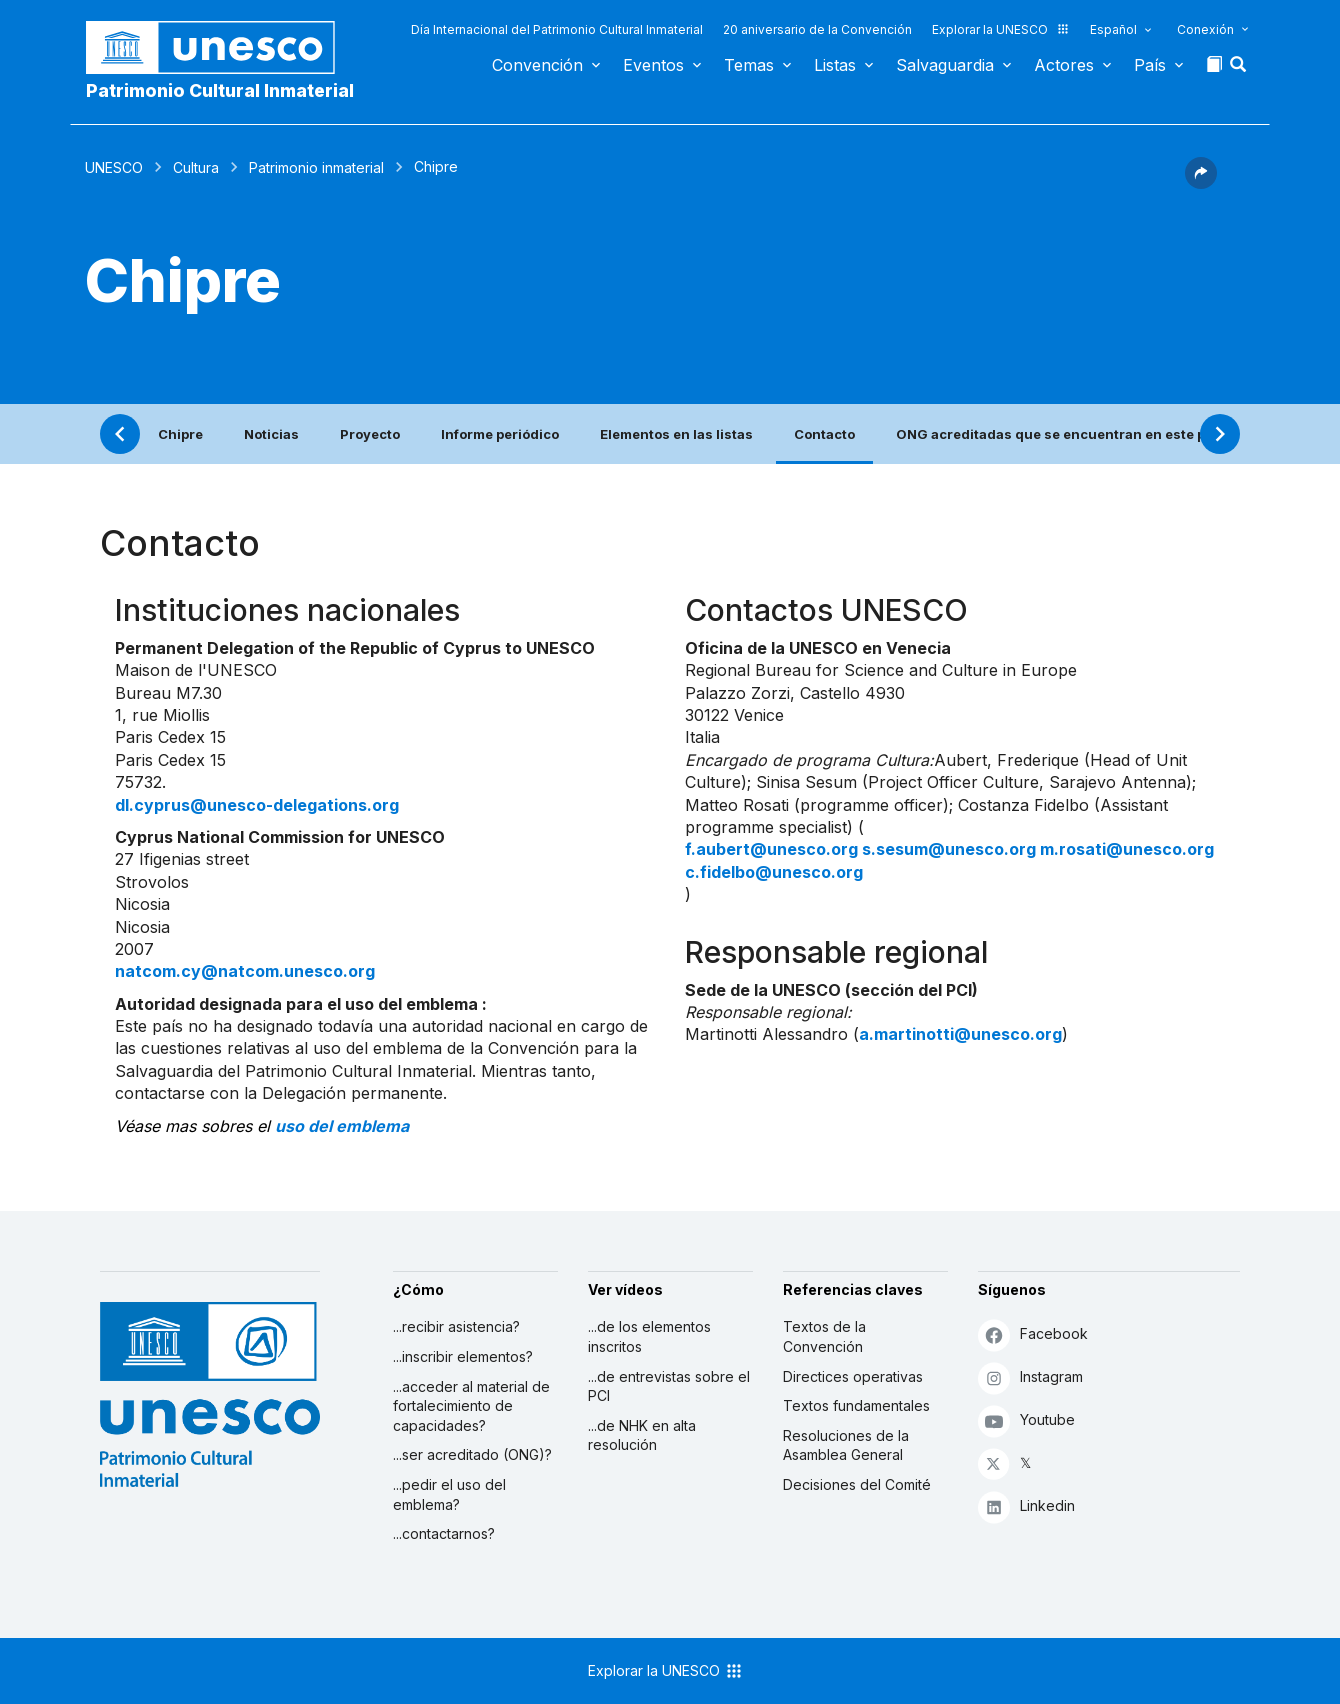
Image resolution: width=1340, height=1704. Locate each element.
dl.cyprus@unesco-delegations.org (257, 805)
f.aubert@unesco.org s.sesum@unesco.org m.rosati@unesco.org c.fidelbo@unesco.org (949, 860)
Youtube (1026, 1420)
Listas (835, 65)
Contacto (824, 434)
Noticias (271, 434)
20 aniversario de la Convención (817, 29)
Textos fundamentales (856, 1405)
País (1150, 65)
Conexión (1205, 29)
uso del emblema (342, 1126)
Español (1113, 29)
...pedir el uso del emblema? (449, 1494)
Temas (749, 65)
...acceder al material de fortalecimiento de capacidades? (471, 1406)
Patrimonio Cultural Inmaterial (220, 90)
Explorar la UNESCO (1001, 29)
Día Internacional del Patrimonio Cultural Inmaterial (557, 29)
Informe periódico (500, 434)
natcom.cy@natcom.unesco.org (245, 971)
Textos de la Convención (824, 1336)
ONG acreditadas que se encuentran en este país (1060, 434)
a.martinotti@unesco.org (960, 1034)
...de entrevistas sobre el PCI (669, 1386)
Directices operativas (853, 1376)
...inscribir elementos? (463, 1356)
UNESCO (114, 167)
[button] (1240, 70)
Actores (1064, 65)
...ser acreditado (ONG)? (472, 1454)
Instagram (1030, 1377)
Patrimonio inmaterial (316, 167)
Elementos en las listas (676, 434)
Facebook (1033, 1334)
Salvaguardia (945, 65)
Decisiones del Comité (857, 1484)
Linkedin (1026, 1506)
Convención (537, 65)
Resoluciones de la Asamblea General (846, 1445)
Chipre (180, 434)
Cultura (196, 167)
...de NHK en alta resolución (642, 1435)
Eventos (653, 65)
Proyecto (370, 434)
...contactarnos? (444, 1533)
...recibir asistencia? (456, 1326)
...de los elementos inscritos (649, 1336)
